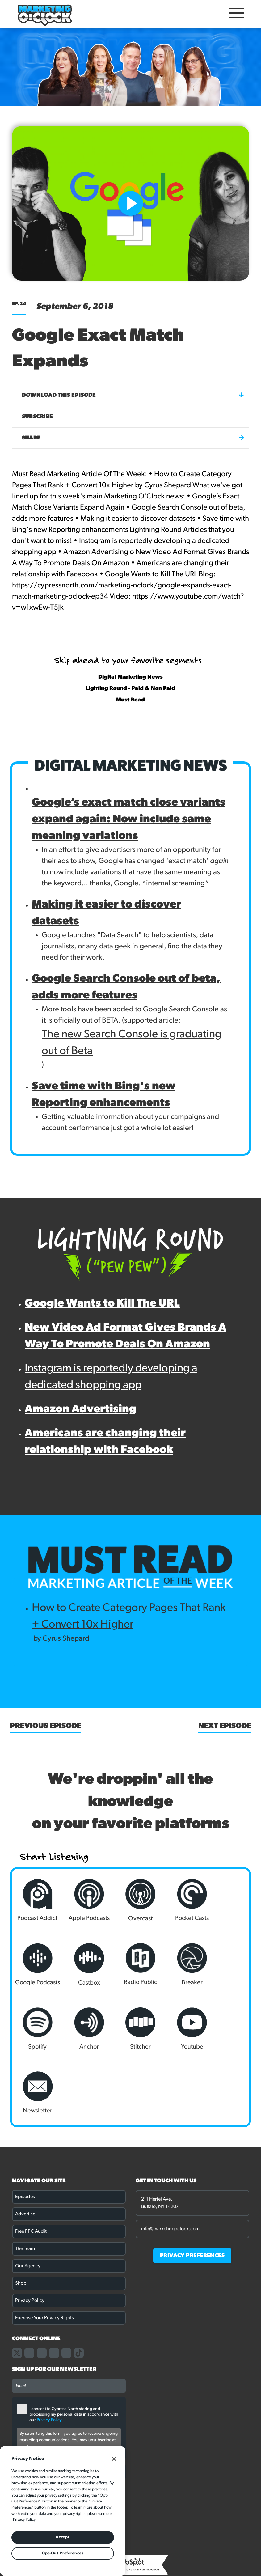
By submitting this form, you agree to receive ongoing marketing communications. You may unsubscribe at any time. (68, 2376)
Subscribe (37, 417)
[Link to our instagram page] (42, 2289)
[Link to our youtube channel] (66, 2289)
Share (133, 438)
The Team (25, 2184)
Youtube (83, 2028)
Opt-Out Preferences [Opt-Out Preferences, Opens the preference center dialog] (62, 2553)
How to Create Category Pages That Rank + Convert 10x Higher (129, 1616)
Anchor (226, 1964)
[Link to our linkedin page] (54, 2289)
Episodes (25, 2132)
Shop (21, 2219)
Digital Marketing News (130, 677)
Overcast (130, 1900)
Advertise (25, 2150)
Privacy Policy (29, 2236)
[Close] (114, 2459)
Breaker (130, 1964)
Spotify (178, 1964)
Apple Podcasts (82, 1900)
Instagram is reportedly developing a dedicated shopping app (111, 1377)
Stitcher (35, 2028)
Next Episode (224, 1726)
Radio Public (83, 1964)
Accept (62, 2537)
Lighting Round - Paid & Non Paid (130, 689)
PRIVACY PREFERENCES (192, 2192)
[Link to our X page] (17, 2289)
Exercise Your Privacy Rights (44, 2254)
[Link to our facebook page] (29, 2289)
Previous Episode (45, 1726)
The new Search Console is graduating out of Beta (131, 1043)
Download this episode (133, 395)
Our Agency (27, 2202)
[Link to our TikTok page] (79, 2289)
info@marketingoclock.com (170, 2165)
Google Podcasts (225, 1900)
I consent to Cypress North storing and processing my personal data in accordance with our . (73, 2350)
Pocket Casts (178, 1900)
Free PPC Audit (31, 2167)
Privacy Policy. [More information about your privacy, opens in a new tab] (24, 2520)
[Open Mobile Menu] (236, 14)
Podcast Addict (35, 1900)
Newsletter (130, 2028)
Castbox (35, 1964)
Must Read (130, 700)
